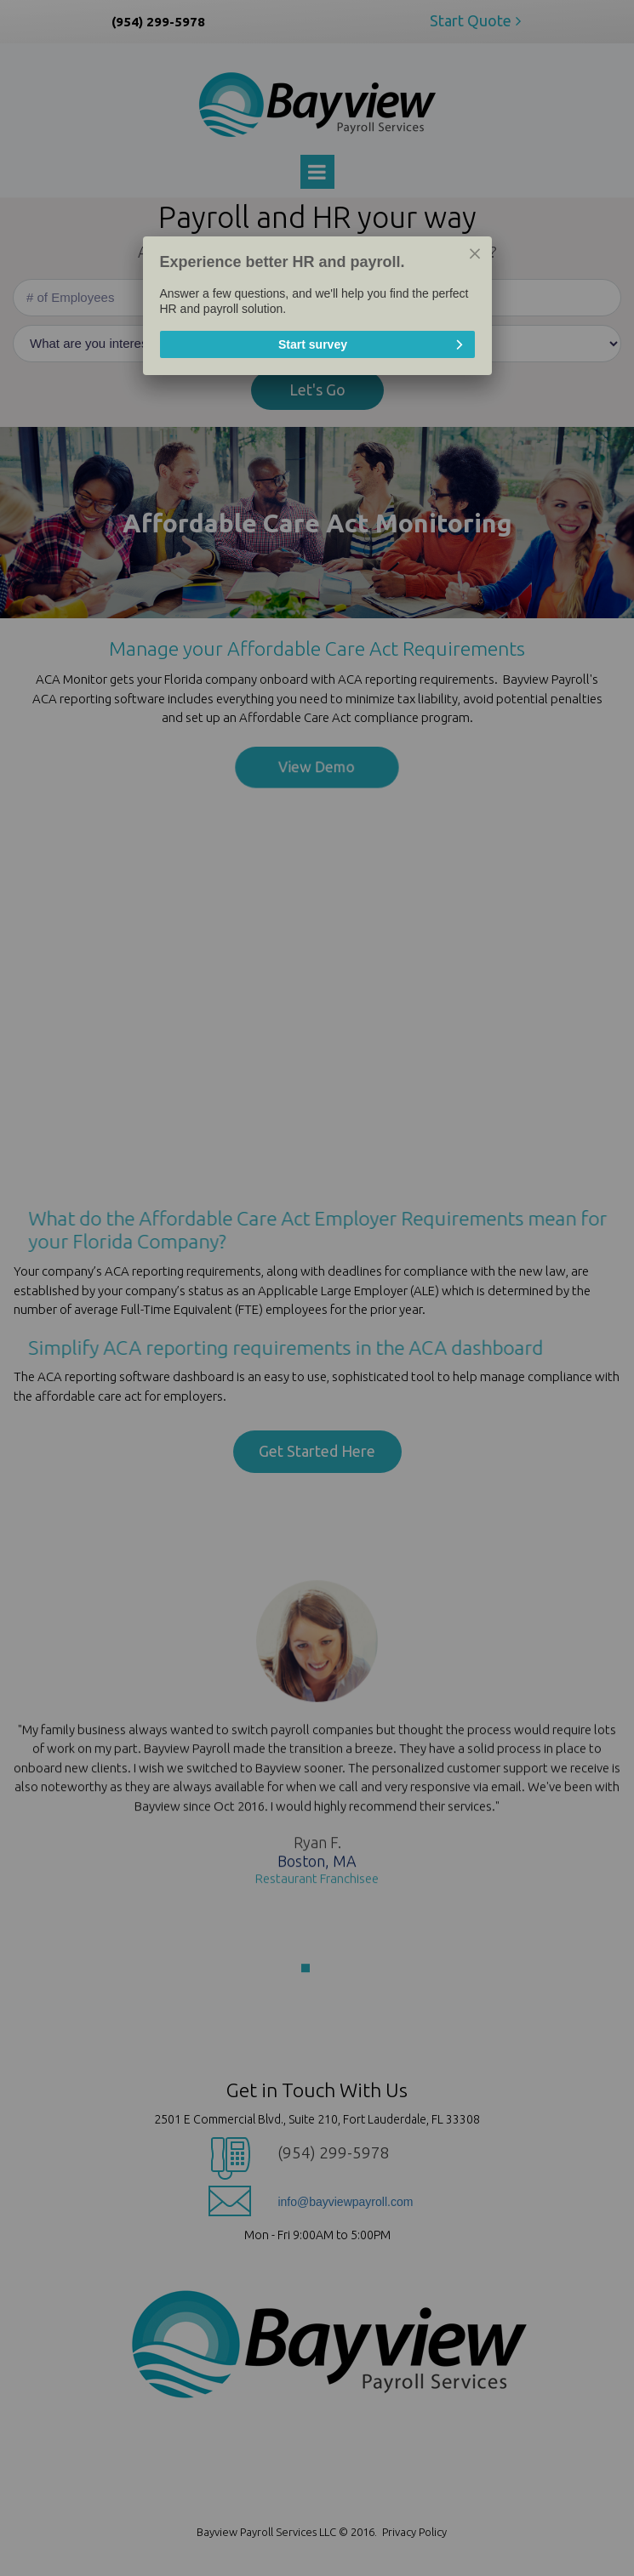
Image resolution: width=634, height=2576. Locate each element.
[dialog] (317, 305)
